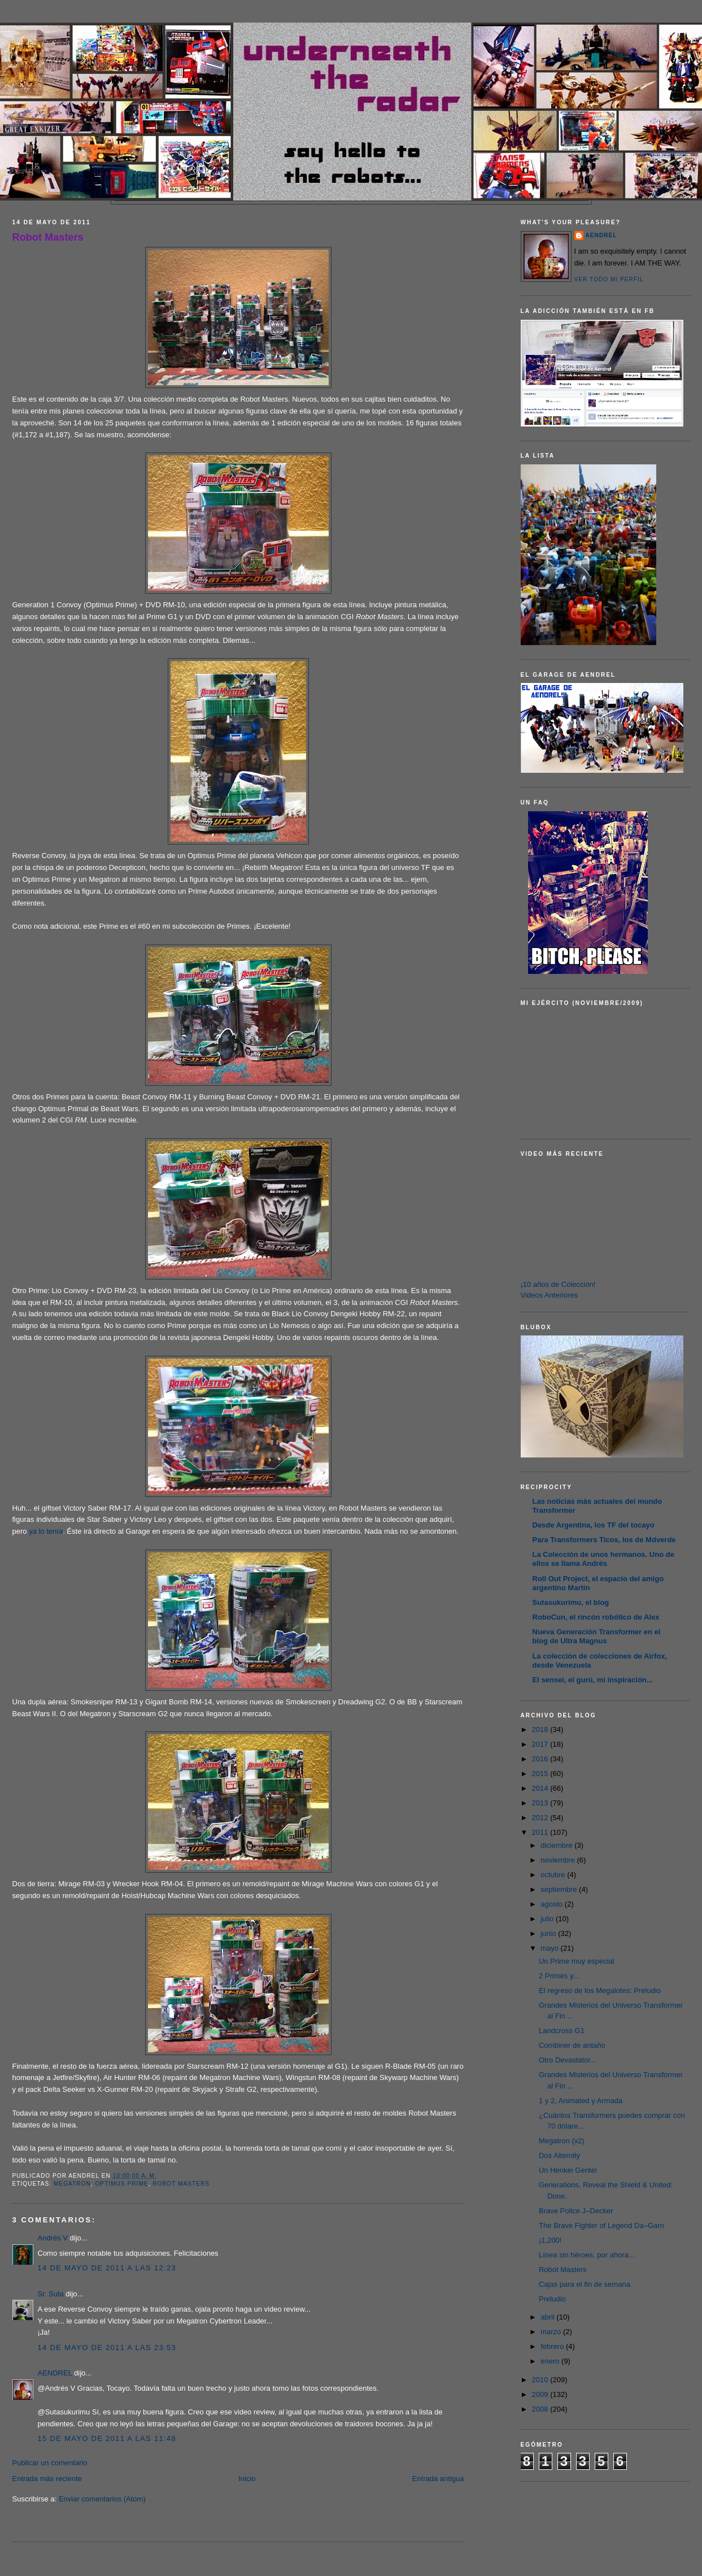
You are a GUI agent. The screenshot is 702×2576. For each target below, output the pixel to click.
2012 (541, 1817)
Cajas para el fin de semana (584, 2284)
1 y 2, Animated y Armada (580, 2100)
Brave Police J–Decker (576, 2211)
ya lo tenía (46, 1531)
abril (548, 2317)
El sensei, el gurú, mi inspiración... (593, 1680)
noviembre (558, 1860)
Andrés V (53, 2238)
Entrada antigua (438, 2478)
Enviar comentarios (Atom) (102, 2499)
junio (549, 1933)
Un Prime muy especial (576, 1961)
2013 (541, 1803)
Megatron (72, 2184)
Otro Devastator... (567, 2060)
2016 (541, 1759)
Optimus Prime (121, 2184)
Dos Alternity (559, 2155)
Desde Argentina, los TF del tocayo (594, 1525)
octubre (553, 1874)
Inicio (246, 2478)
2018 (541, 1729)
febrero (553, 2346)
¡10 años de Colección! (558, 1284)
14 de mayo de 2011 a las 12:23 (107, 2268)
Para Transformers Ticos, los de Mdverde (604, 1539)
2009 (541, 2394)
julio (548, 1918)
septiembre (559, 1889)
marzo (551, 2331)
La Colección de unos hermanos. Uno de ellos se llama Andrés (603, 1559)
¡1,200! (550, 2240)
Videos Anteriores (549, 1295)
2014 (541, 1788)
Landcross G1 (562, 2030)
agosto (552, 1904)
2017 (541, 1744)
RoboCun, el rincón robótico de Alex (596, 1617)
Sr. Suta (51, 2294)
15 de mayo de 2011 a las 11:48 (107, 2438)
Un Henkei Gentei (568, 2170)
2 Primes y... (559, 1976)
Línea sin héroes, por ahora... (587, 2255)
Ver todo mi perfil (609, 279)
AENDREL (55, 2373)
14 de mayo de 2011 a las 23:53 (107, 2347)
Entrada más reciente (47, 2478)
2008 (541, 2409)
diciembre (557, 1845)
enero (550, 2361)
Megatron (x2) (562, 2140)
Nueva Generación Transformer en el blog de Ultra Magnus (597, 1636)
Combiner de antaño (572, 2045)
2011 (541, 1832)
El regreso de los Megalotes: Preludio (600, 1990)
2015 (541, 1773)
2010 (541, 2379)
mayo (550, 1948)
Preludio (552, 2299)
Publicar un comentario (50, 2462)
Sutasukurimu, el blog (571, 1602)
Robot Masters (48, 237)
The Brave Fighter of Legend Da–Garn (601, 2225)
